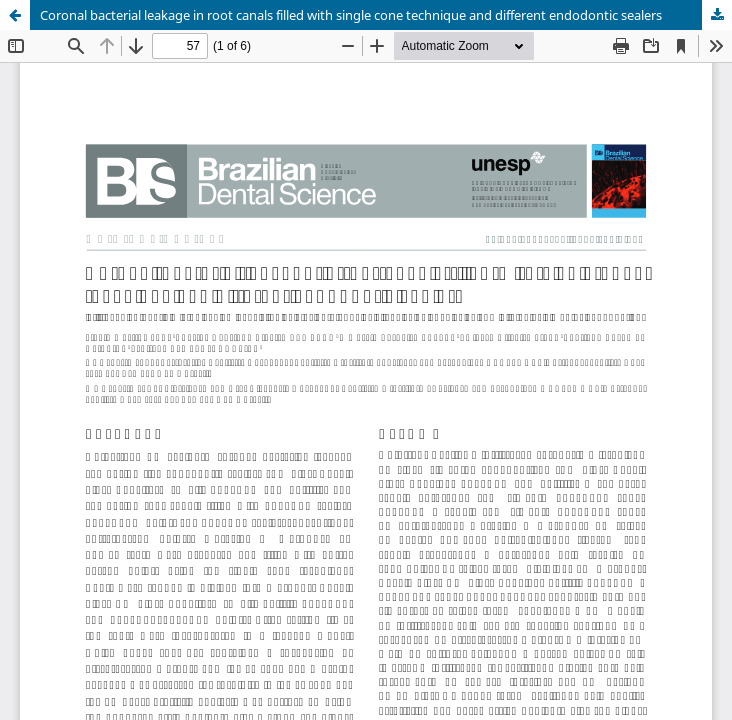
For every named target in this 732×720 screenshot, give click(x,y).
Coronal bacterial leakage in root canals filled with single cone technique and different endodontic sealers (351, 15)
